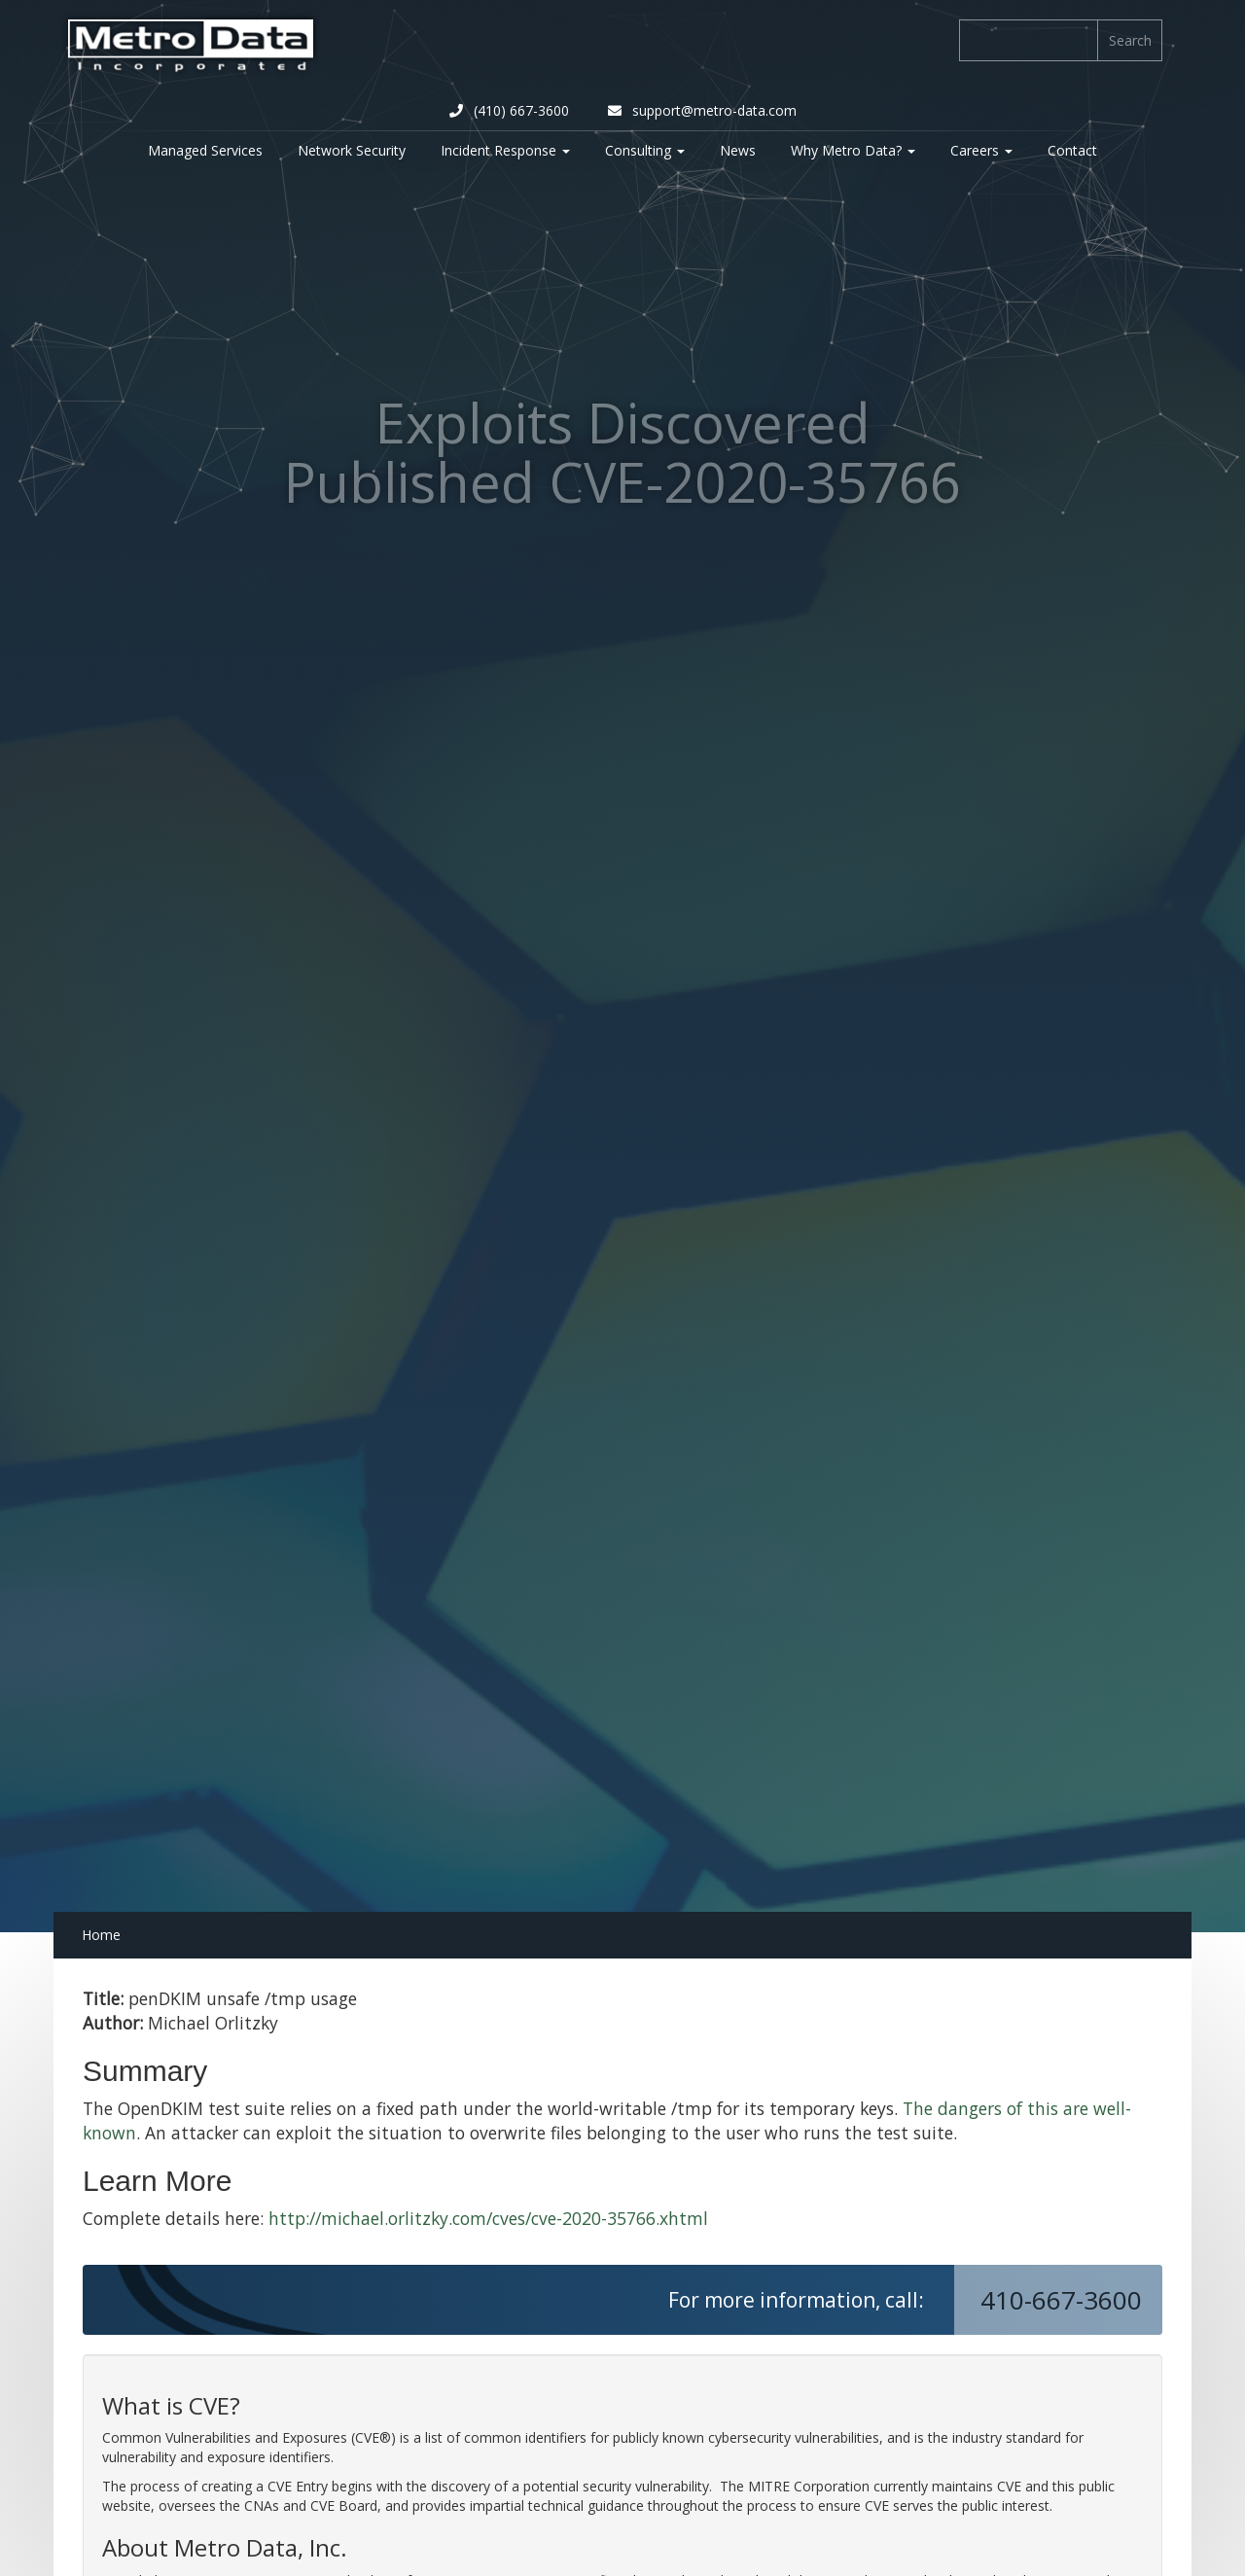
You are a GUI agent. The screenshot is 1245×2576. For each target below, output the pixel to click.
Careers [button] (981, 150)
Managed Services (205, 150)
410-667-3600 (1064, 2299)
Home (101, 1934)
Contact (1072, 150)
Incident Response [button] (505, 150)
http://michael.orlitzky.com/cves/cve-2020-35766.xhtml (488, 2218)
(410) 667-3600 (509, 110)
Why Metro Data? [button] (853, 150)
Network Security (352, 150)
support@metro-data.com (702, 110)
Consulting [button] (645, 150)
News (738, 150)
